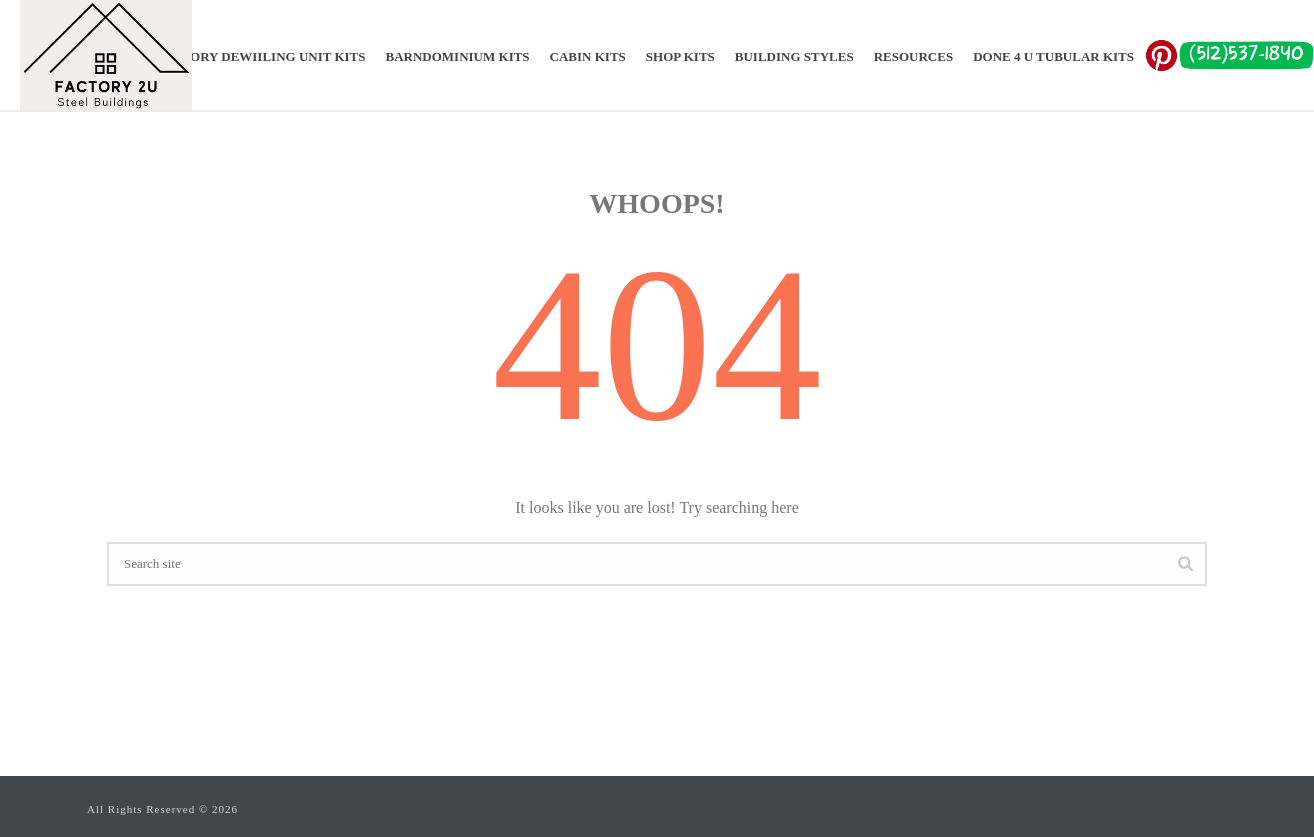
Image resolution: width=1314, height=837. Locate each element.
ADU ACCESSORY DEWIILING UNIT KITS (236, 56)
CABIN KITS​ (588, 56)
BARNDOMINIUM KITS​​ (458, 56)
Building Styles (794, 56)
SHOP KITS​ (680, 56)
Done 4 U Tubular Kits (1053, 56)
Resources (913, 56)
